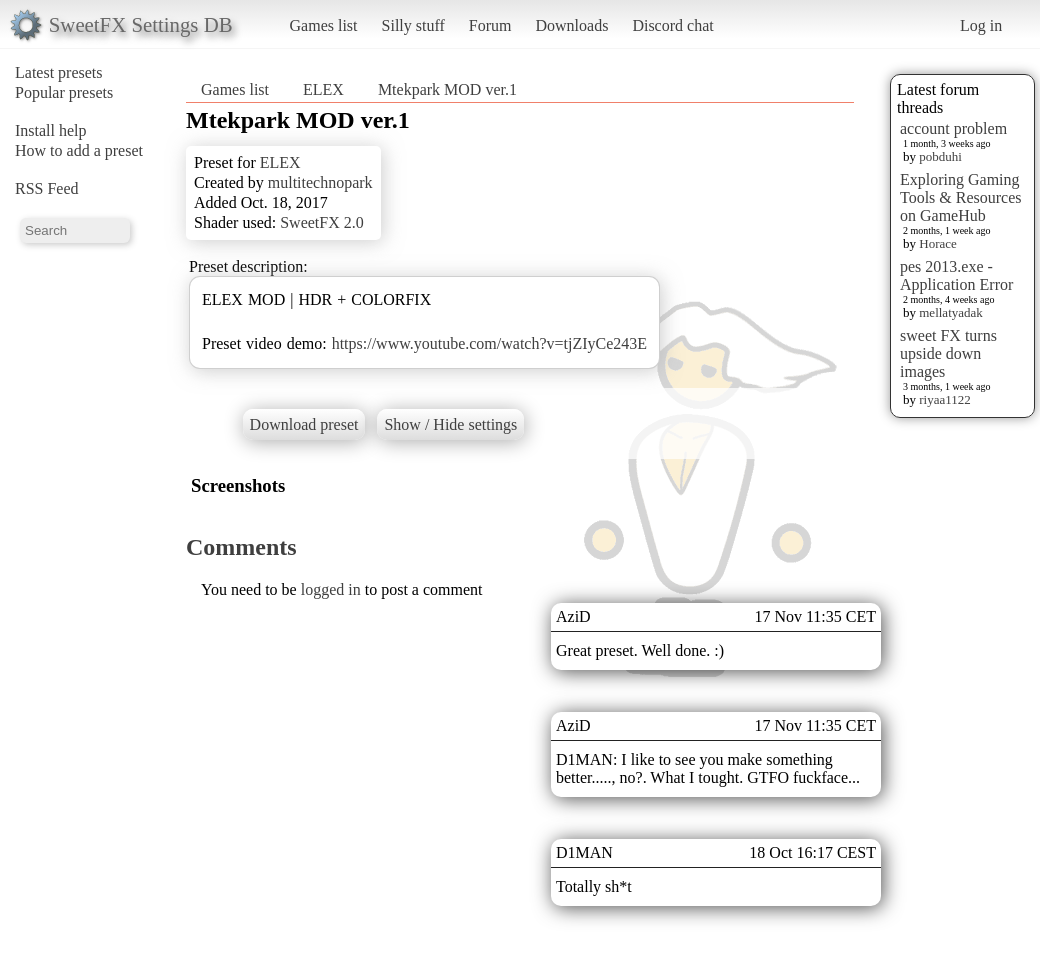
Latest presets (59, 72)
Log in (981, 25)
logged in (331, 589)
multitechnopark (320, 182)
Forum (490, 25)
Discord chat (672, 25)
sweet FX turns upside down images (948, 353)
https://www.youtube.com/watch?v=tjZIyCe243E (489, 343)
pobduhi (940, 156)
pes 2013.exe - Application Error (956, 275)
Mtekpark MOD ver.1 (447, 89)
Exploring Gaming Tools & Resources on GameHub (961, 197)
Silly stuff (413, 25)
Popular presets (64, 92)
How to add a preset (79, 150)
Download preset (304, 424)
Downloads (571, 25)
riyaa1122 (945, 399)
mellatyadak (951, 312)
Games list (324, 25)
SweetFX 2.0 (322, 222)
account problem (953, 128)
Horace (938, 243)
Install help (51, 130)
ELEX (323, 89)
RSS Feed (47, 188)
